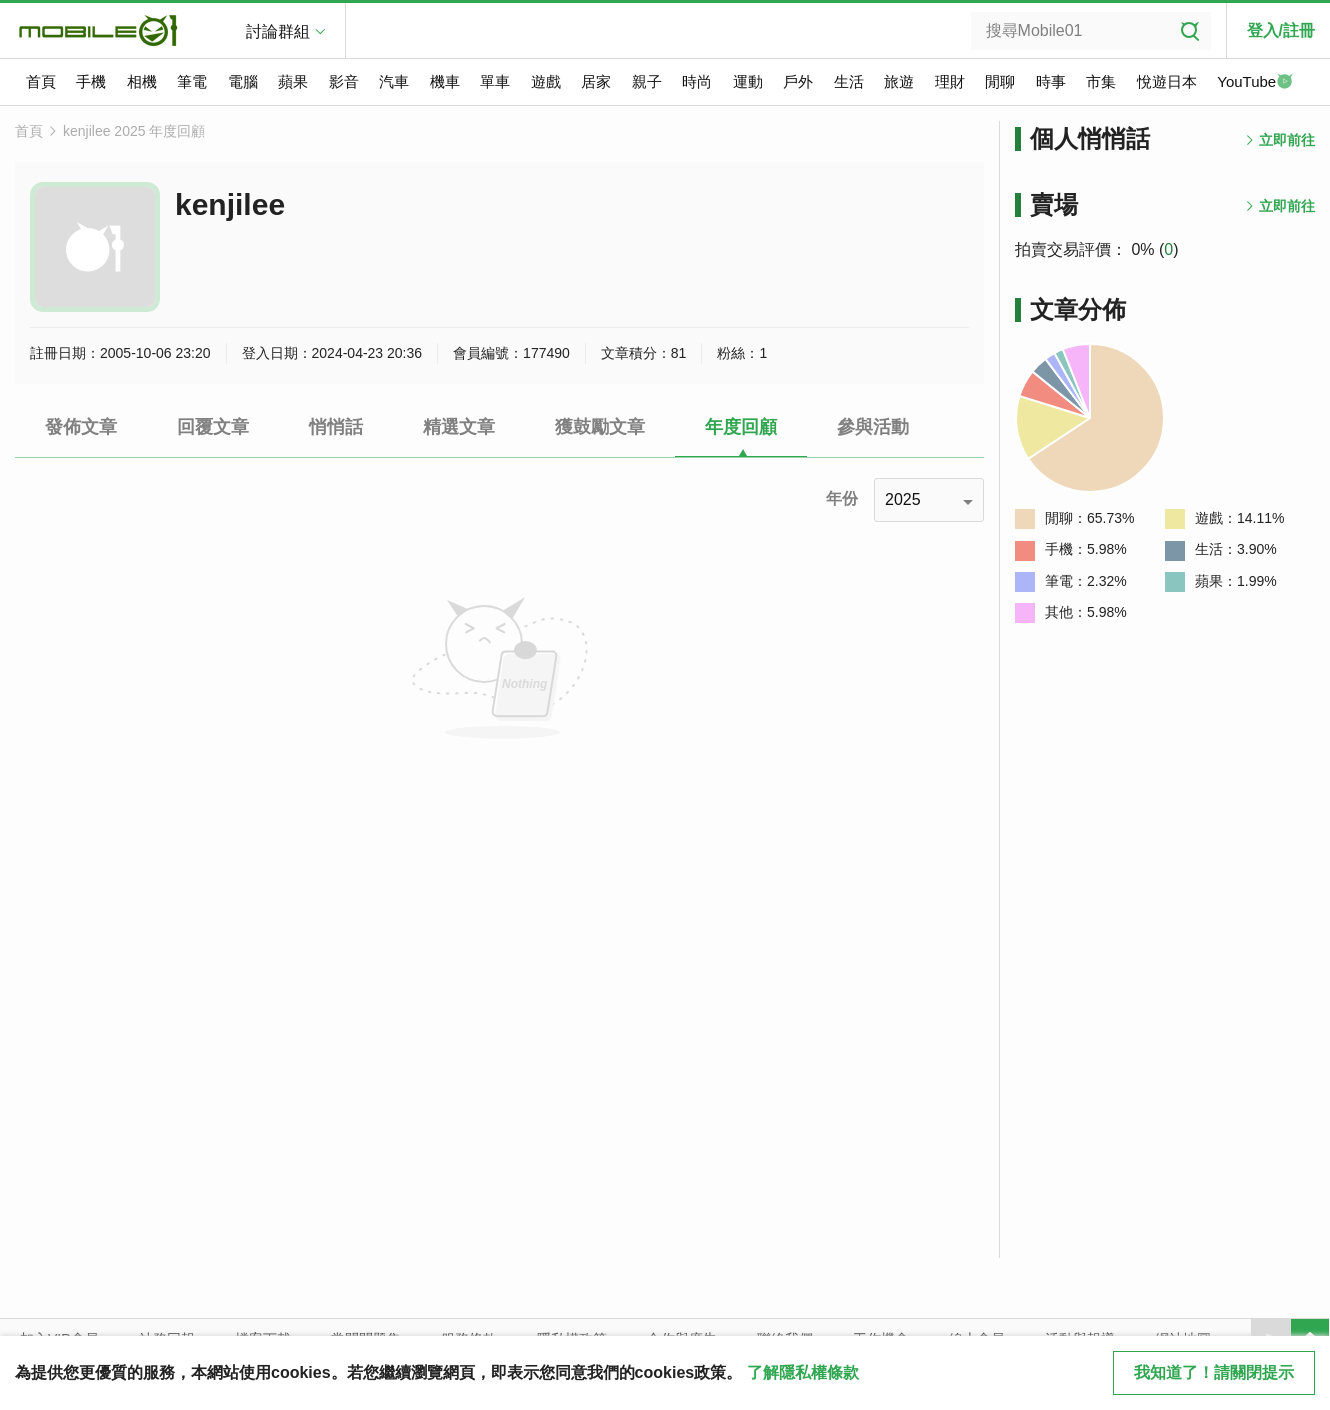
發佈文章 (81, 427)
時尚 (697, 81)
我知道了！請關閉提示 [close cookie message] (1214, 1372)
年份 (842, 498)
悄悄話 (336, 427)
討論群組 (278, 31)
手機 (91, 81)
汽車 (394, 81)
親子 (647, 81)
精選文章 (459, 427)
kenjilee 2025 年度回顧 (134, 131)
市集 (1101, 81)
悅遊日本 (1167, 81)
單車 (495, 81)
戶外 (798, 81)
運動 (748, 81)
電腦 (243, 81)
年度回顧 (741, 427)
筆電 (192, 81)
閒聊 (1000, 81)
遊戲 (546, 81)
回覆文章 (213, 427)
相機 (142, 81)
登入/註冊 (1281, 30)
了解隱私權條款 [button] (803, 1372)
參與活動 (873, 427)
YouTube (1255, 83)
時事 (1051, 81)
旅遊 (899, 81)
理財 (950, 81)
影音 (344, 81)
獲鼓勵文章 (600, 427)
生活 (849, 81)
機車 (445, 81)
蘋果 (293, 81)
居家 (596, 81)
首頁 (41, 81)
